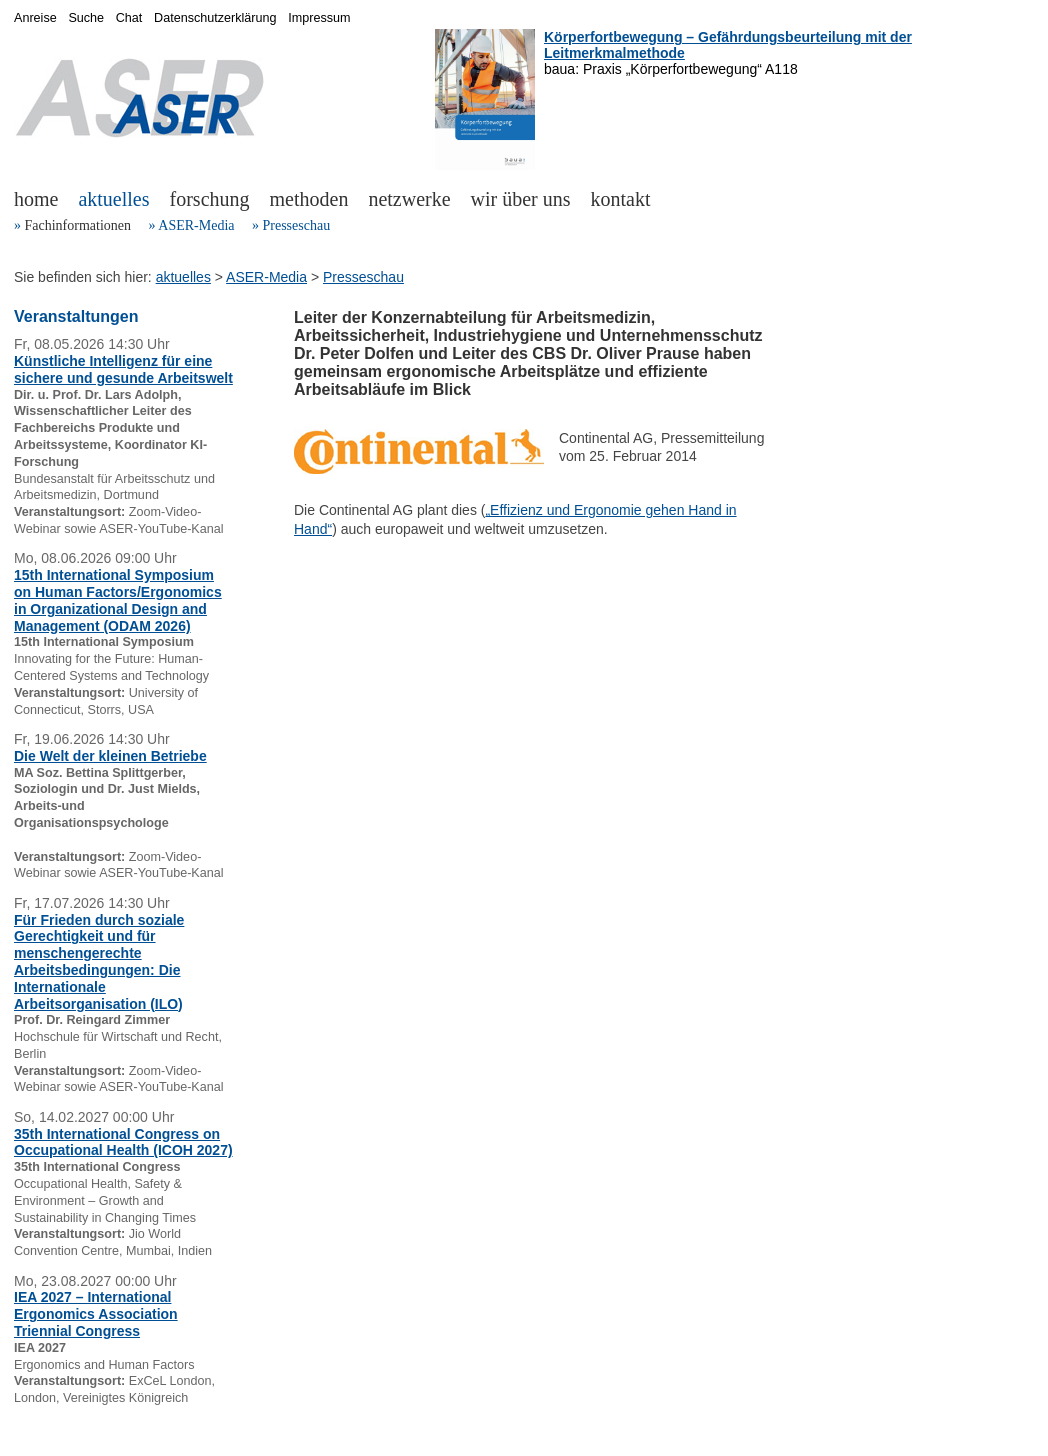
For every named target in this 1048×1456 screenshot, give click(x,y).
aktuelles (113, 199)
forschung (210, 199)
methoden (309, 199)
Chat (129, 18)
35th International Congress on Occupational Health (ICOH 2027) (123, 1142)
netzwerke (409, 199)
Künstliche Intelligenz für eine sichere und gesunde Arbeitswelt (123, 369)
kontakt (621, 199)
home (36, 199)
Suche (86, 18)
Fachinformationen (78, 225)
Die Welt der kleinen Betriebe (110, 756)
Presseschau (296, 225)
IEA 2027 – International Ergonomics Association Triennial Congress (96, 1314)
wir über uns (521, 199)
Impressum (319, 18)
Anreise (35, 18)
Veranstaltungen (76, 316)
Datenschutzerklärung (215, 18)
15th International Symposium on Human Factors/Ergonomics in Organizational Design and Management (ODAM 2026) (118, 600)
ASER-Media (196, 225)
